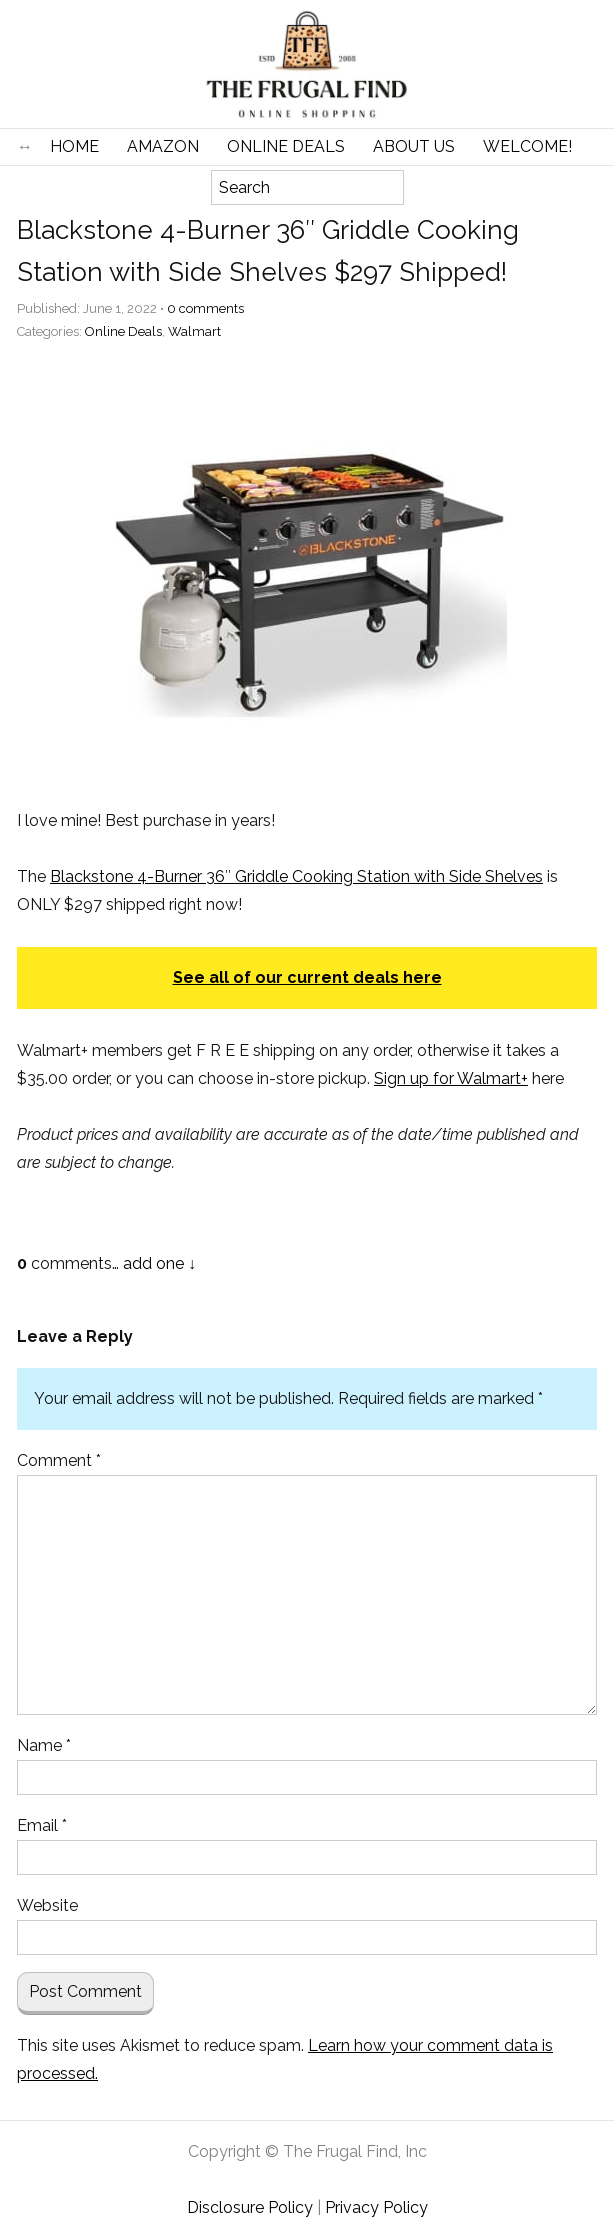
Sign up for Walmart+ (451, 1078)
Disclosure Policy (250, 2207)
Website (47, 1905)
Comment (59, 1460)
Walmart (194, 331)
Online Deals (286, 146)
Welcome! (527, 146)
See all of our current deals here (307, 977)
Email (42, 1825)
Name (44, 1745)
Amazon (163, 146)
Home (74, 146)
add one (153, 1263)
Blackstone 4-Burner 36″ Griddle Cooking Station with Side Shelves (296, 876)
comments (205, 308)
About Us (414, 146)
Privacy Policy (376, 2207)
